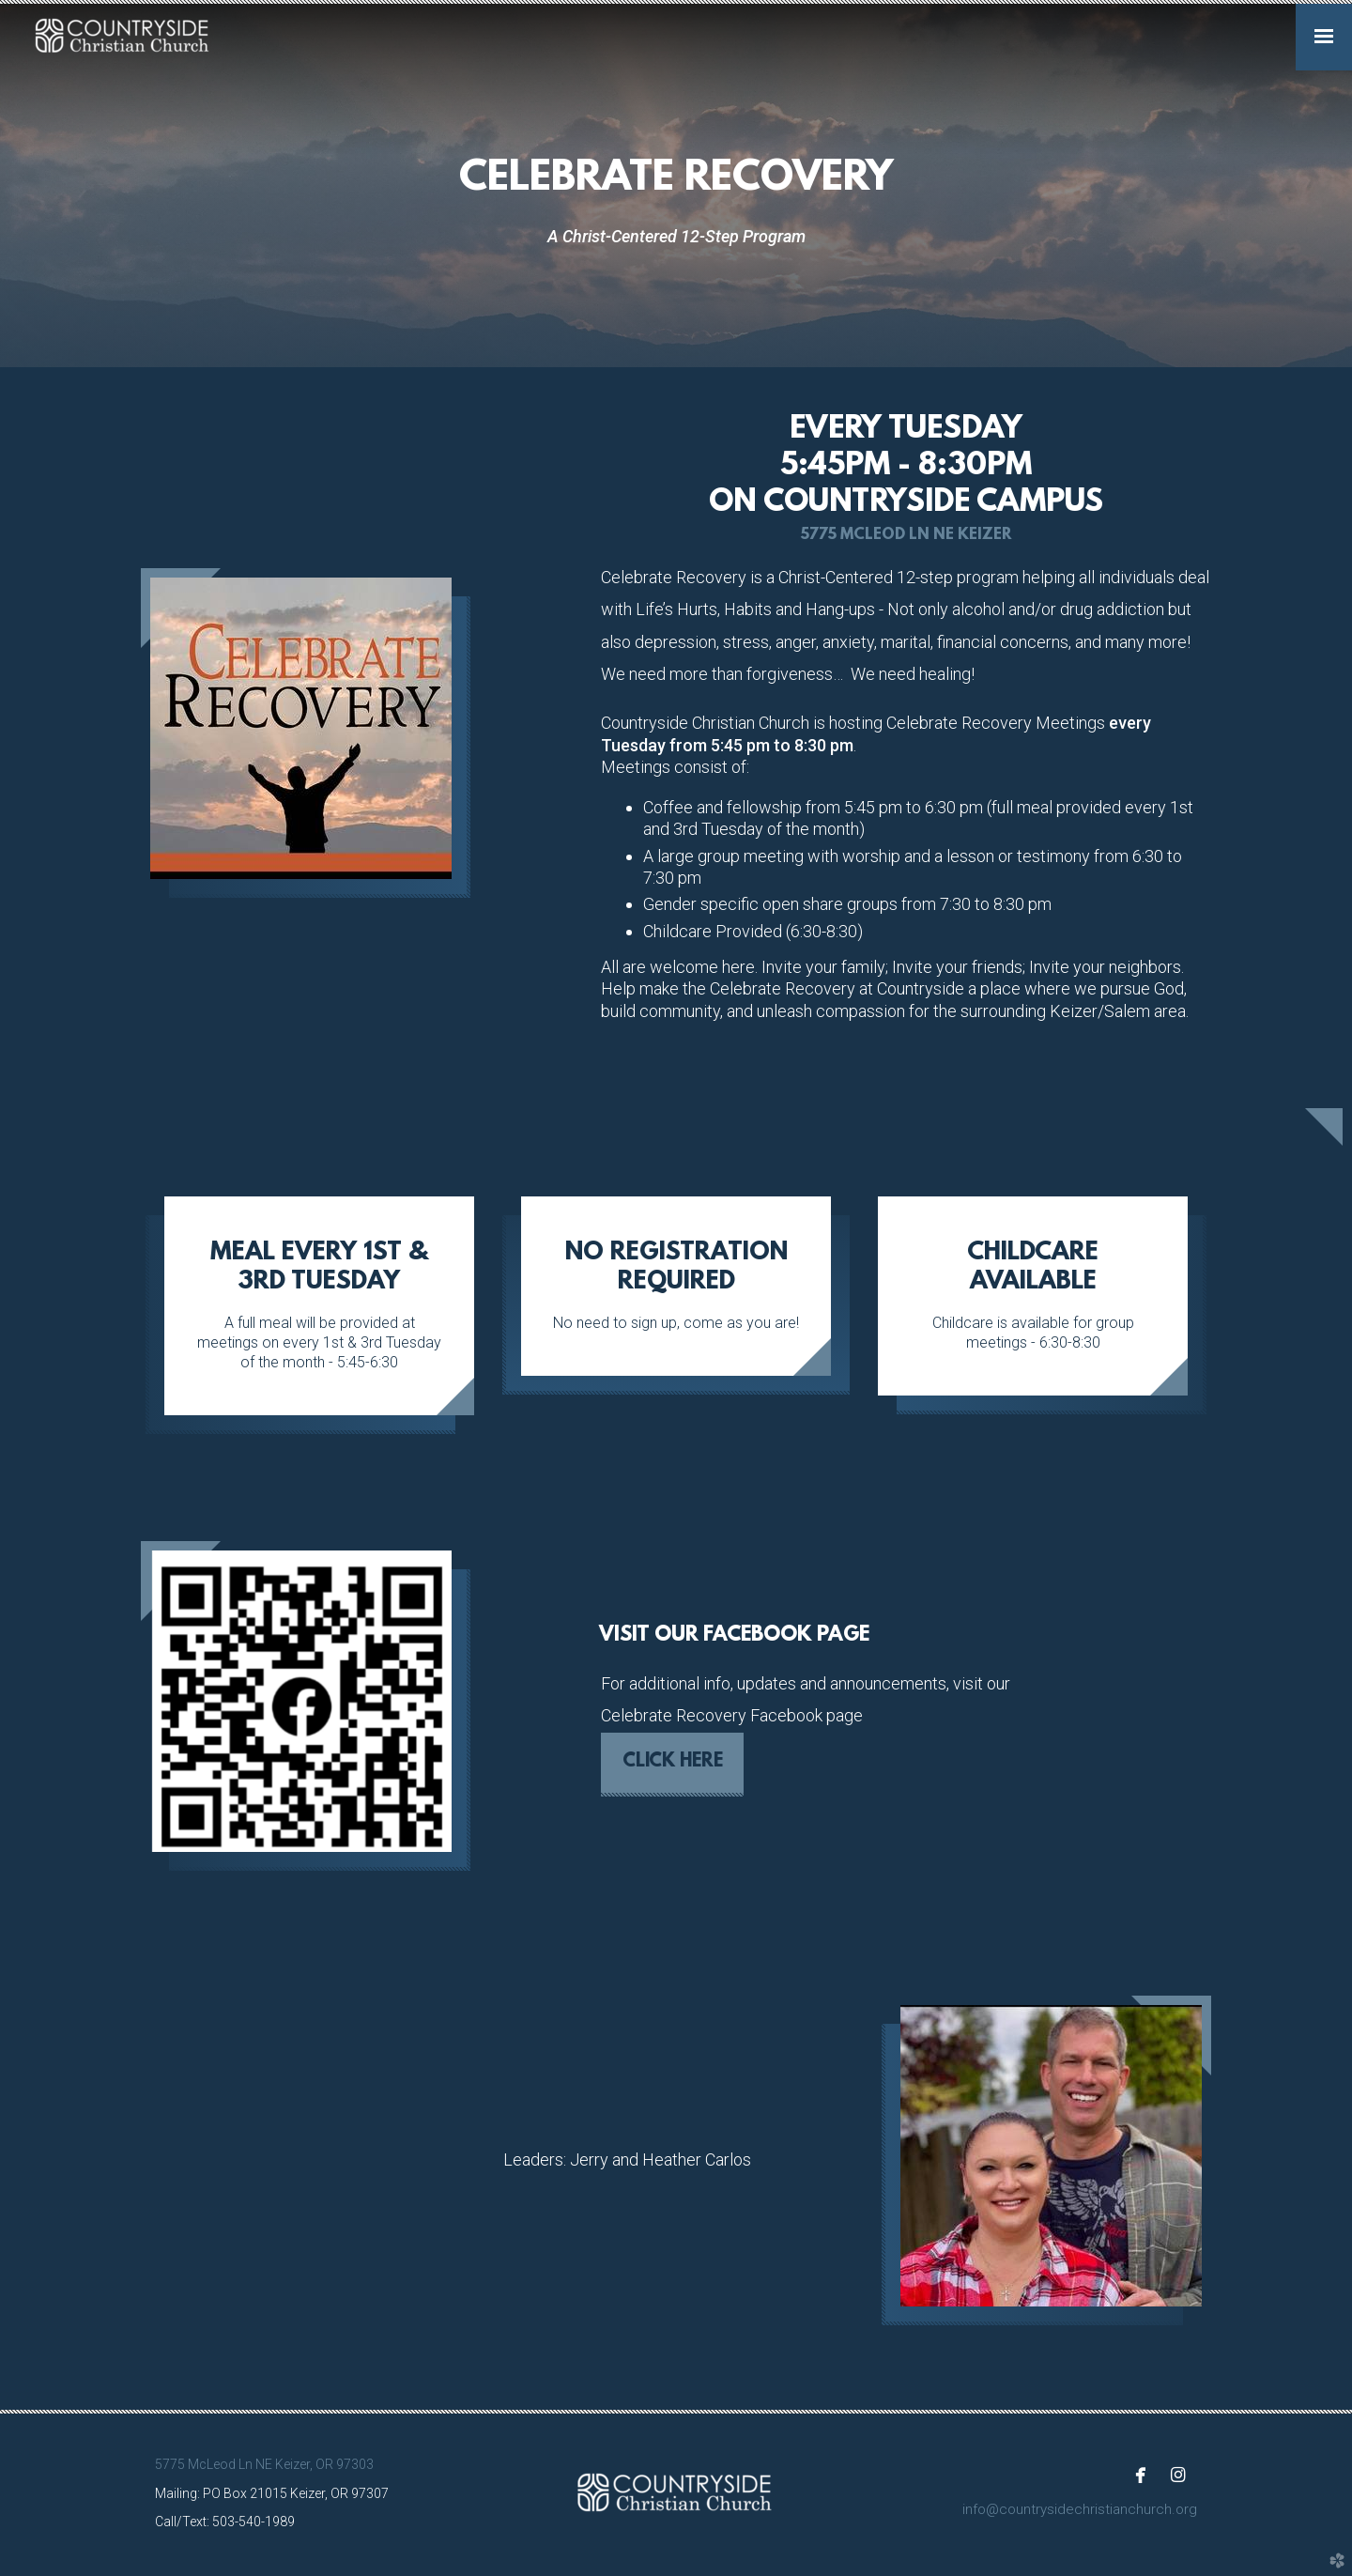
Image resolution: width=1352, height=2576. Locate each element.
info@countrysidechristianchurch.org (1079, 2509)
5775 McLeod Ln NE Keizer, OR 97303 (264, 2464)
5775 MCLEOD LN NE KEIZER (906, 535)
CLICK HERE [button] (672, 1761)
